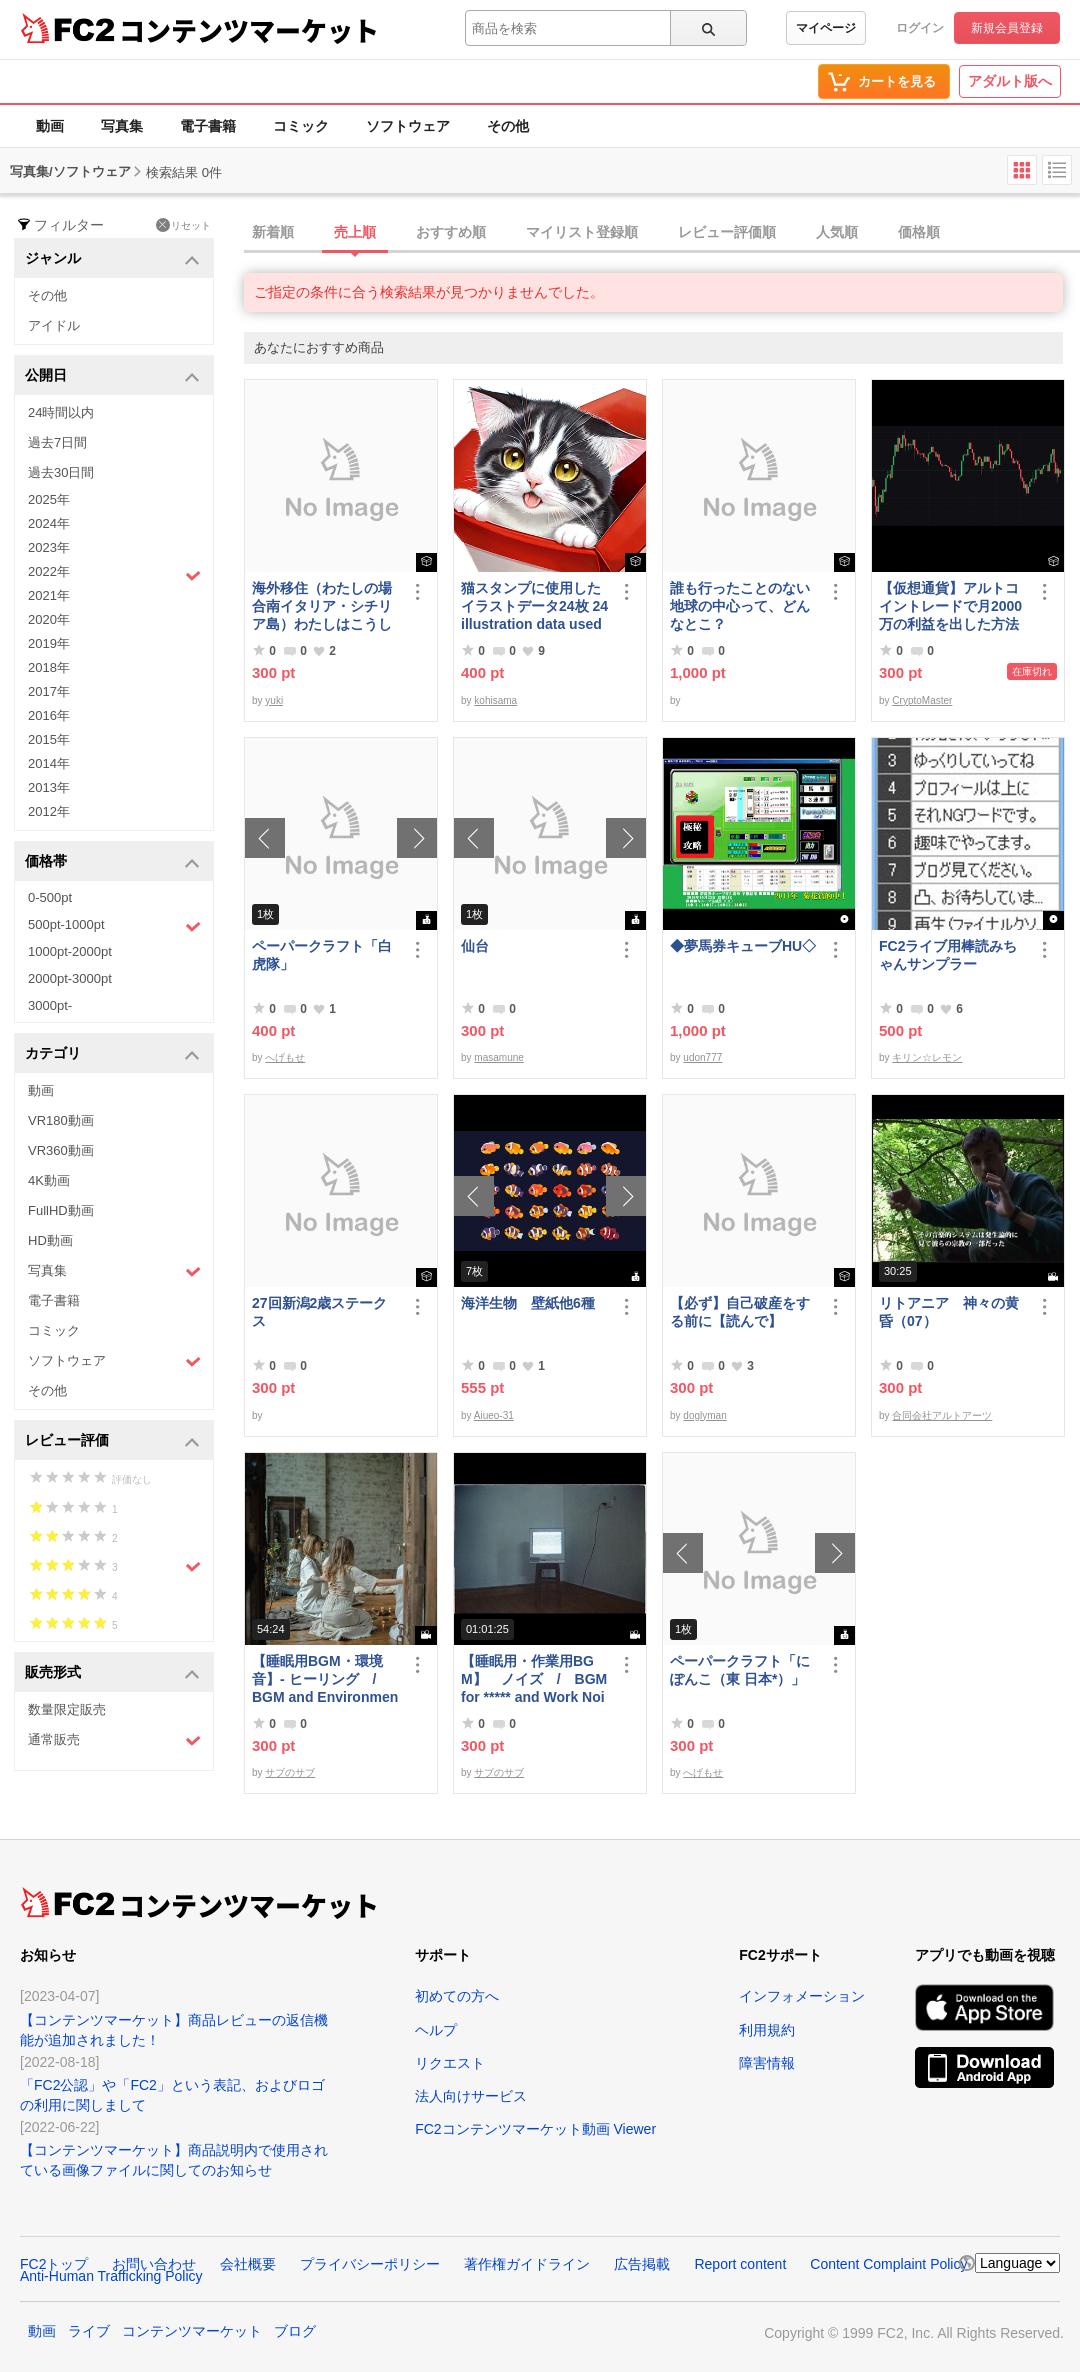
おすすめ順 (451, 232)
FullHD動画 (61, 1210)
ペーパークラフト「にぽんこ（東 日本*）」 (740, 1670)
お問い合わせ (154, 2264)
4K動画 (49, 1180)
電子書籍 (208, 126)
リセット (183, 225)
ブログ (295, 2331)
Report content (740, 2264)
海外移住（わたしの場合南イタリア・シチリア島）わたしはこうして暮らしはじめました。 (322, 606)
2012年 (49, 811)
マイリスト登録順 (582, 232)
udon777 (702, 1057)
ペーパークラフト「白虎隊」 (322, 955)
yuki (274, 700)
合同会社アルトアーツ (942, 1415)
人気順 (837, 232)
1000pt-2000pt (70, 951)
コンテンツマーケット (249, 30)
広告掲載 (642, 2264)
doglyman (704, 1415)
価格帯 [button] (112, 862)
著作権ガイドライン (527, 2264)
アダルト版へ (1010, 81)
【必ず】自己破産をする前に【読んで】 (740, 1312)
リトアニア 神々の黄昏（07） (949, 1312)
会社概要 (248, 2264)
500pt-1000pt (114, 926)
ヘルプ (436, 2030)
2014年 (49, 763)
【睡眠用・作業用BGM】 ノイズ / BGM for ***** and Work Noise (534, 1679)
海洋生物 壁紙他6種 (528, 1303)
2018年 (49, 667)
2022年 (114, 574)
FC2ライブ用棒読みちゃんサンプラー (948, 955)
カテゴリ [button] (112, 1054)
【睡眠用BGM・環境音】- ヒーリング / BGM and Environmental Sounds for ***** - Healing (326, 1679)
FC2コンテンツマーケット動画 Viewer (535, 2129)
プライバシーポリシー (370, 2264)
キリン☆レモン (927, 1057)
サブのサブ (290, 1772)
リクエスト (450, 2063)
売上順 (355, 232)
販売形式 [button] (112, 1673)
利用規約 (767, 2030)
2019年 (49, 643)
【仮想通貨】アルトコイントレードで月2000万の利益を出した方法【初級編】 (950, 606)
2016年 (49, 715)
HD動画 (50, 1240)
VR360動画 (61, 1150)
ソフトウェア (408, 126)
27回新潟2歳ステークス (319, 1312)
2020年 (49, 619)
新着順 (273, 232)
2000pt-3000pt (70, 978)
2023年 (49, 547)
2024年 (49, 523)
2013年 (49, 787)
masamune (498, 1057)
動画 (50, 126)
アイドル (54, 325)
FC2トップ (54, 2264)
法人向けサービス (471, 2096)
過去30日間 (61, 472)
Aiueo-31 (494, 1415)
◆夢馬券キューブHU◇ (744, 946)
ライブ (89, 2331)
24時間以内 (61, 412)
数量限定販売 (67, 1709)
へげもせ (285, 1057)
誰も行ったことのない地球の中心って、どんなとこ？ (740, 606)
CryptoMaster (922, 700)
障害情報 (767, 2063)
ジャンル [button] (112, 259)
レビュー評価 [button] (112, 1441)
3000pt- (50, 1005)
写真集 (122, 126)
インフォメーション (802, 1996)
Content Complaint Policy (888, 2264)
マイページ (826, 28)
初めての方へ (457, 1996)
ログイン (920, 28)
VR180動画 (61, 1120)
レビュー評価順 (727, 232)
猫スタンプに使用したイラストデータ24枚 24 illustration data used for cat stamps (534, 606)
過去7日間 (57, 442)
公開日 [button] (112, 376)
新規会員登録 (1007, 28)
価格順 (919, 232)
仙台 (475, 946)
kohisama (495, 700)
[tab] (662, 233)
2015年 (49, 739)
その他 (508, 126)
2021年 (49, 595)
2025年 (49, 499)
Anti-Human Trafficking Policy (111, 2276)
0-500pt (50, 897)
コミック (301, 126)
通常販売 (114, 1740)
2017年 (49, 691)
